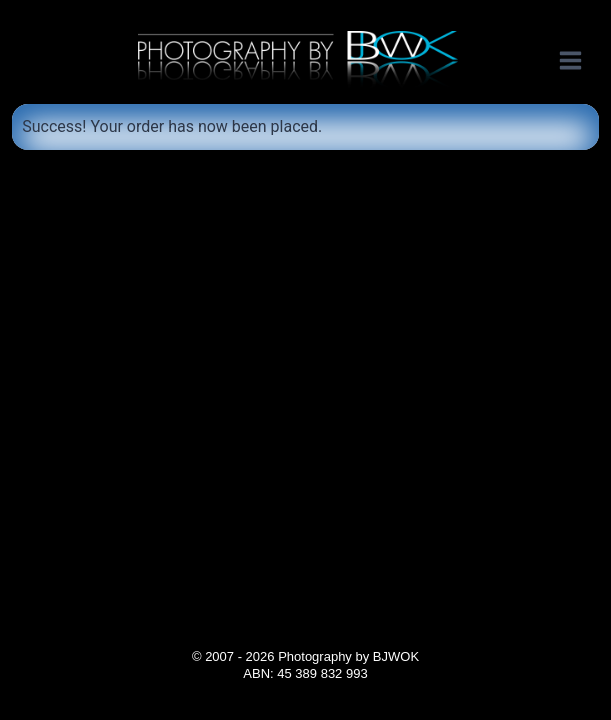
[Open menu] (580, 60)
